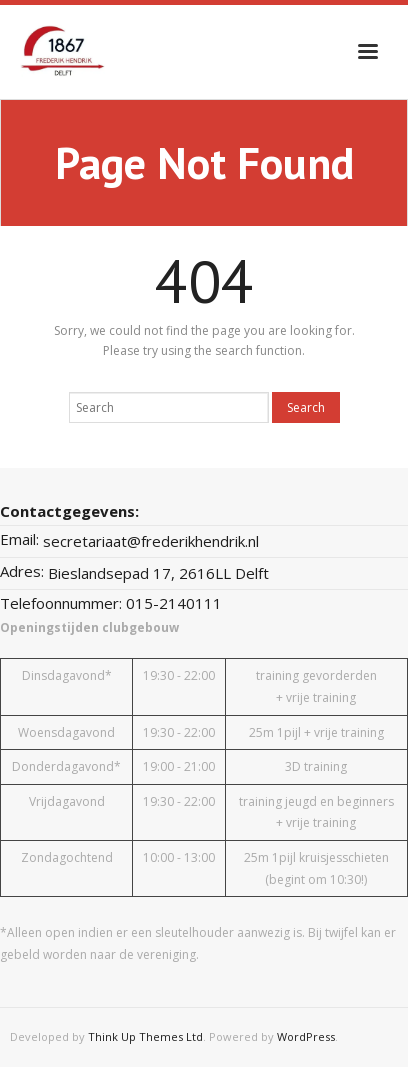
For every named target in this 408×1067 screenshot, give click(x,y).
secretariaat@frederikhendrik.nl (151, 541)
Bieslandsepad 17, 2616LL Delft (158, 573)
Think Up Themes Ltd (145, 1036)
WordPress (306, 1036)
